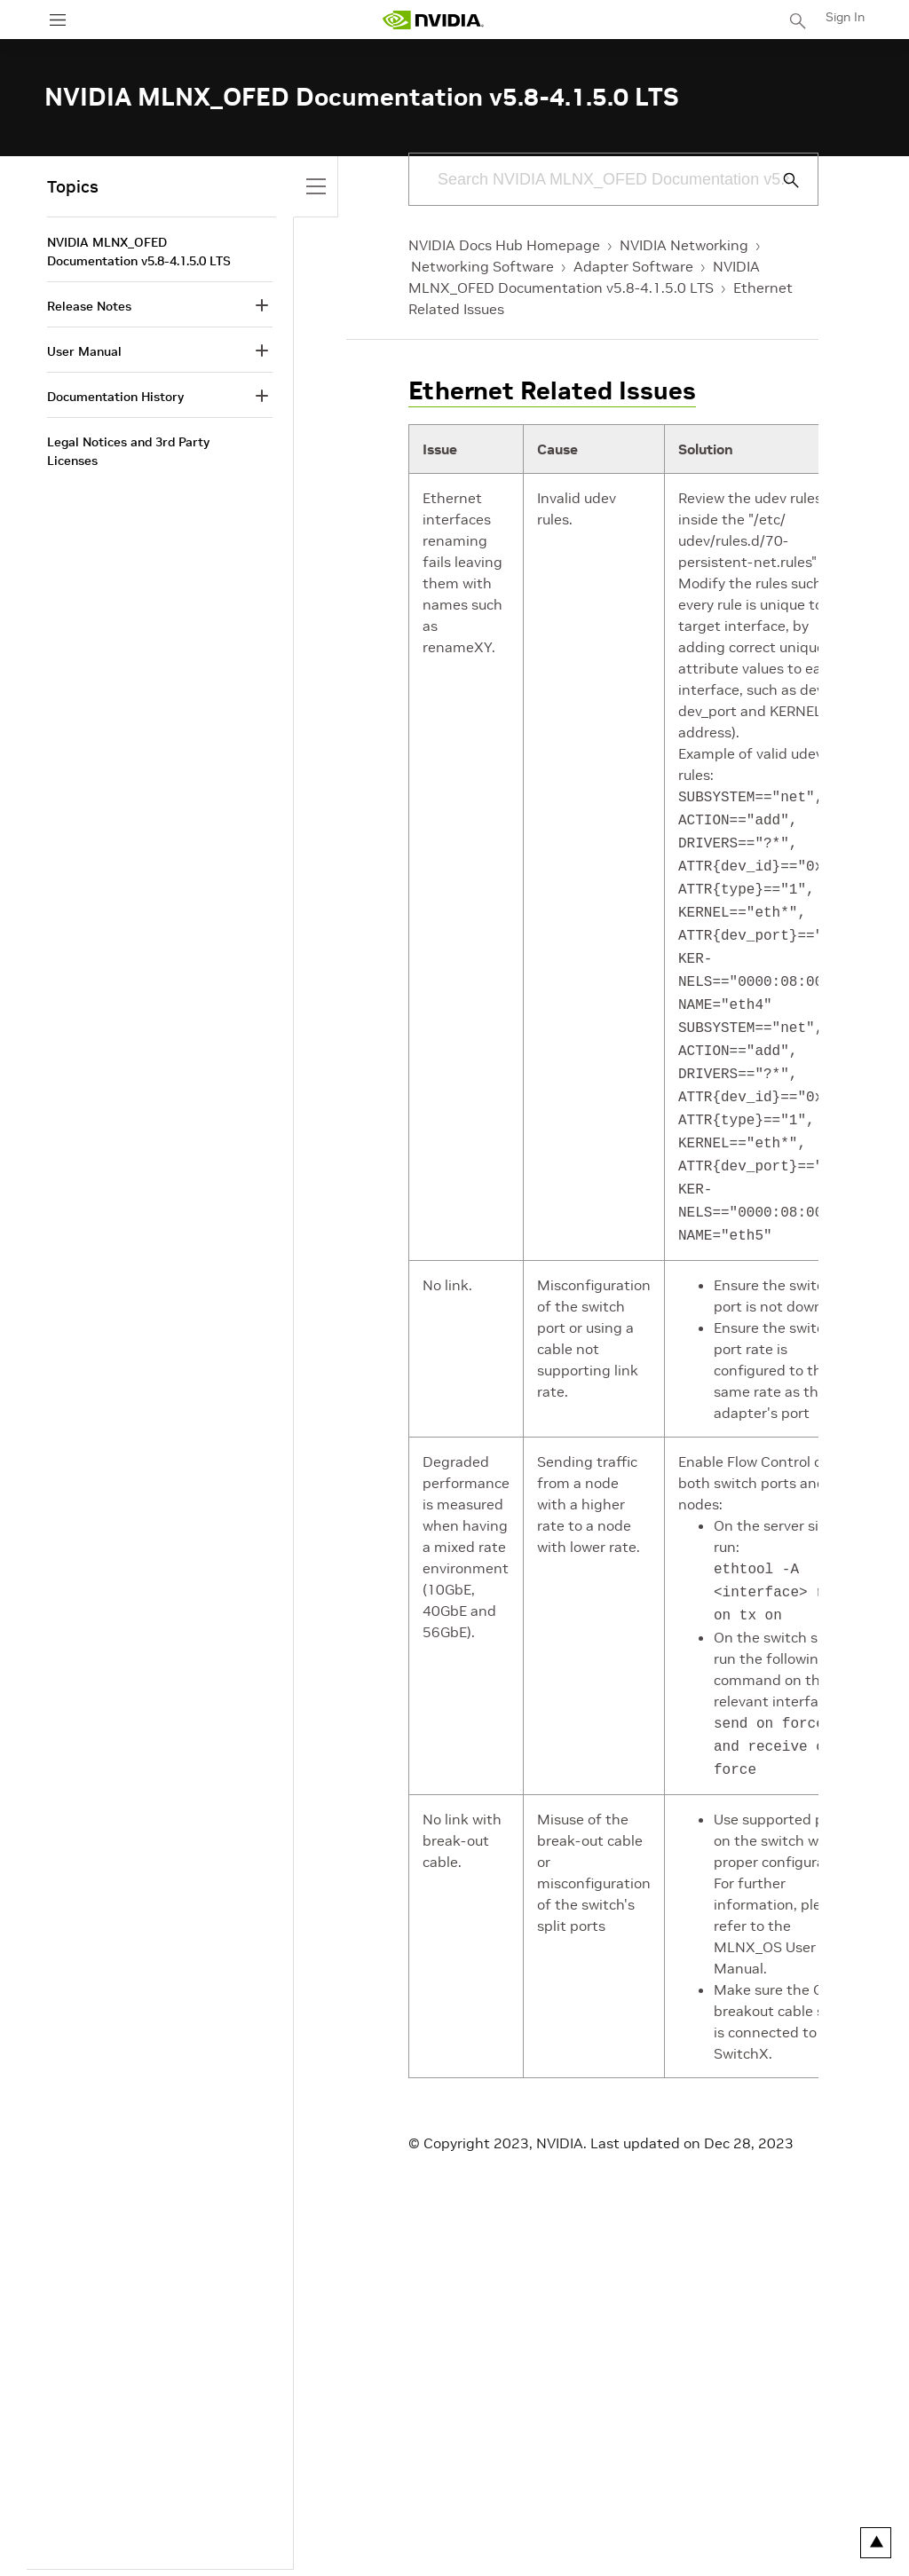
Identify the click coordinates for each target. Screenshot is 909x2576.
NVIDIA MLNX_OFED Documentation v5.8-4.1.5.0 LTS (139, 251)
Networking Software (482, 266)
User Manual (84, 351)
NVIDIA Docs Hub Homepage (504, 245)
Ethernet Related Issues (552, 390)
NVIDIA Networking (684, 245)
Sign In (845, 17)
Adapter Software (633, 266)
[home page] (433, 20)
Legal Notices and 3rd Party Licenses (128, 451)
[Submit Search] (781, 180)
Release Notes (89, 306)
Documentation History (115, 397)
